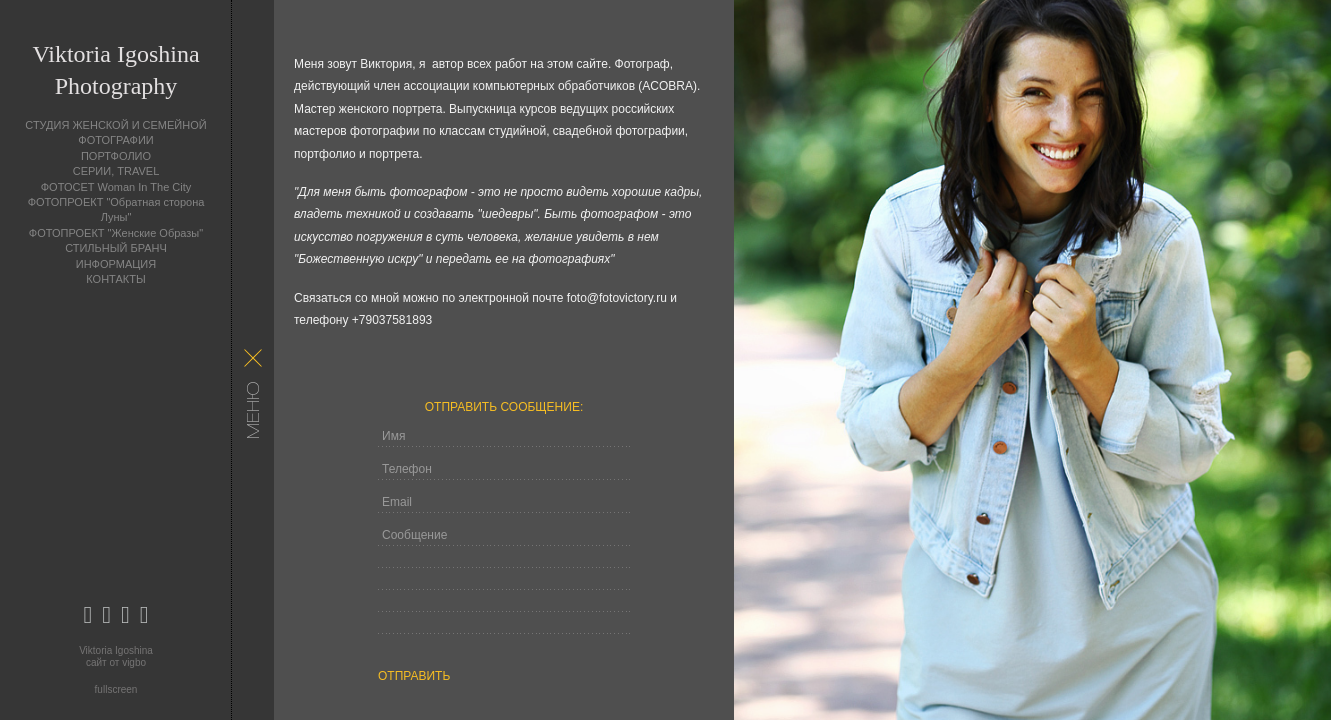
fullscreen (116, 689)
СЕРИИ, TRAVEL (116, 171)
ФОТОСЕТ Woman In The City (116, 187)
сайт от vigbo (116, 662)
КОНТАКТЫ (115, 279)
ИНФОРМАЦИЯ (116, 264)
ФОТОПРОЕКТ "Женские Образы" (116, 233)
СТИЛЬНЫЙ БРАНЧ (116, 248)
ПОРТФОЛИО (116, 156)
